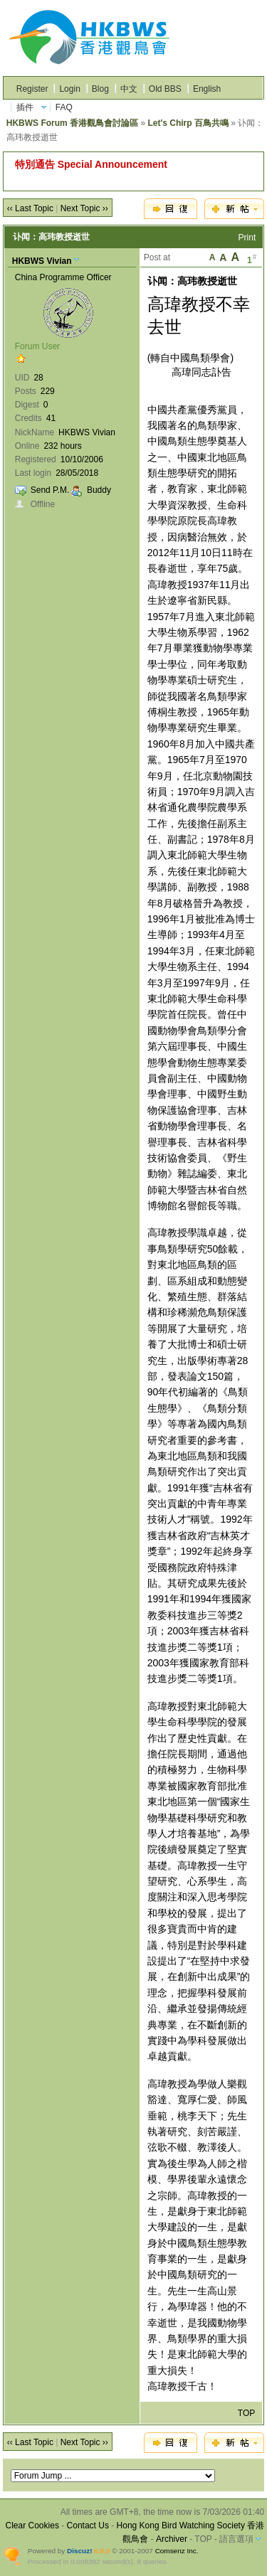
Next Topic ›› (84, 208)
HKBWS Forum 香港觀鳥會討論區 (72, 123)
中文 (128, 89)
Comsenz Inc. (177, 2551)
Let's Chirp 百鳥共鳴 (188, 123)
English (207, 89)
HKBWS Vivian (42, 261)
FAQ (64, 107)
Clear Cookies (32, 2525)
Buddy (99, 490)
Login (69, 89)
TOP (246, 2413)
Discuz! (79, 2551)
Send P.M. (50, 490)
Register (32, 89)
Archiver (171, 2539)
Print (247, 238)
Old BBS (165, 89)
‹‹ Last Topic (30, 208)
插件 (24, 107)
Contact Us (88, 2525)
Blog (100, 89)
